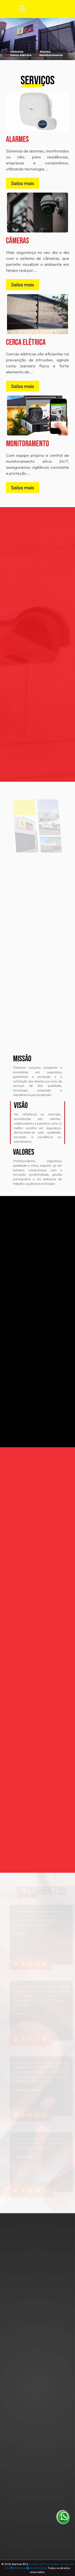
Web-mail (18, 2568)
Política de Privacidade (43, 2564)
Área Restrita (36, 2568)
